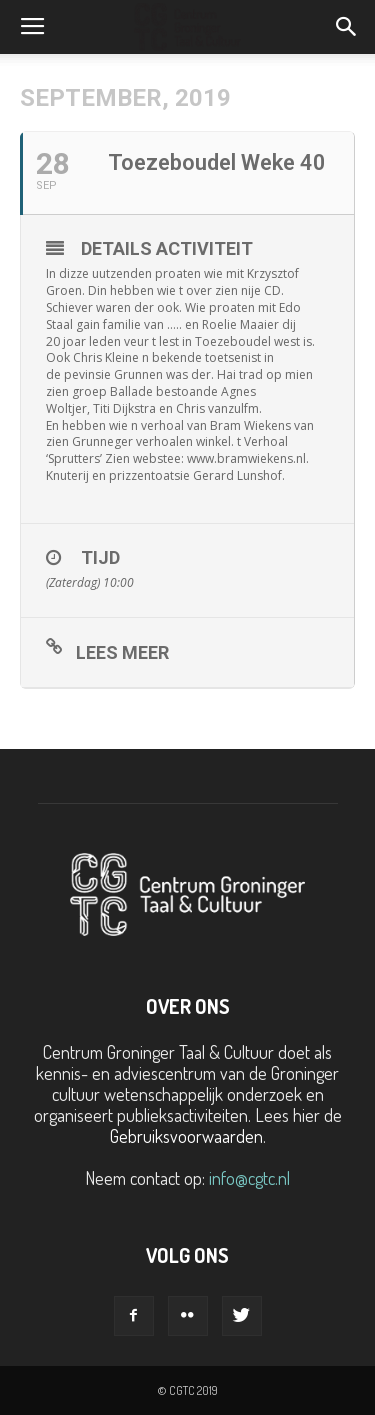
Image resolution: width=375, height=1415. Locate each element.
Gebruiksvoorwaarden (186, 1136)
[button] (347, 27)
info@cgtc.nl (249, 1178)
